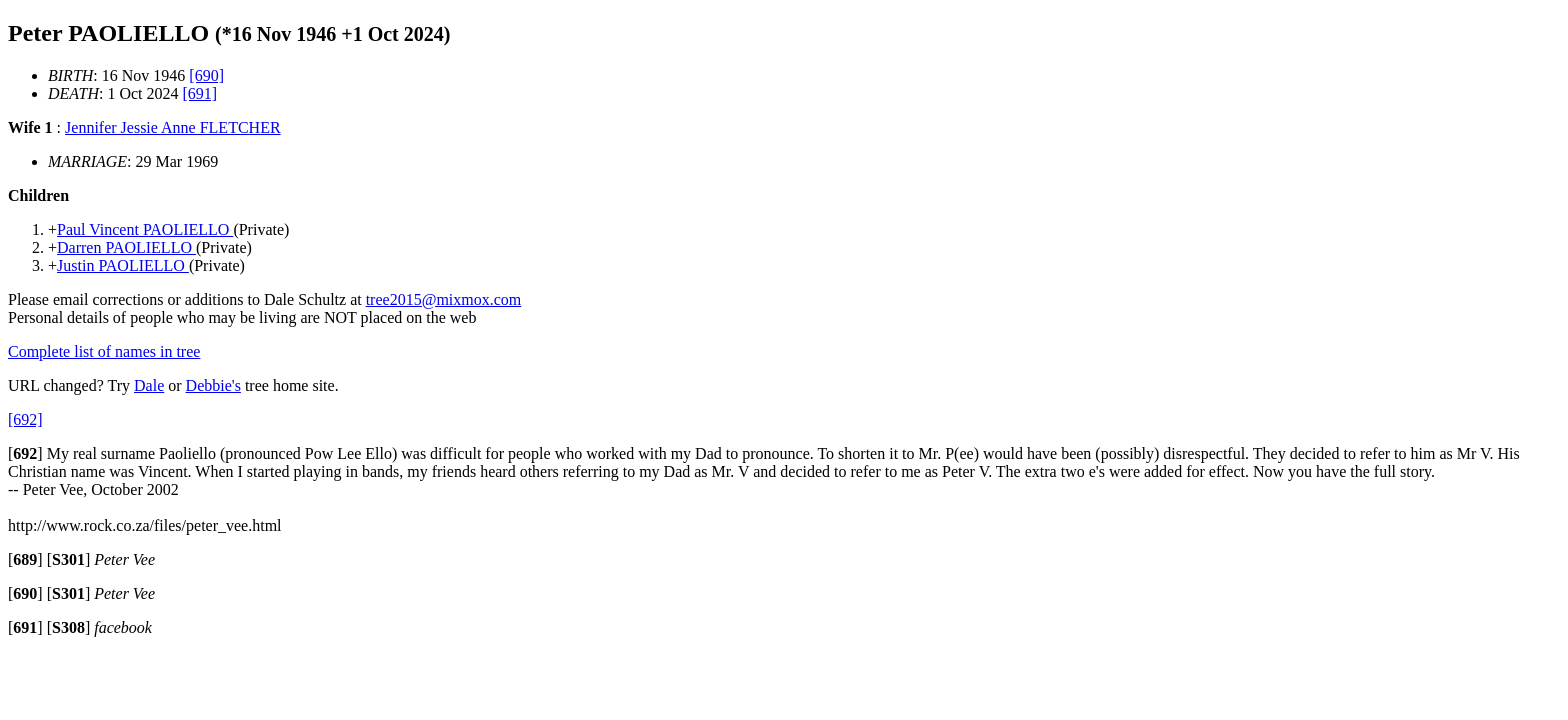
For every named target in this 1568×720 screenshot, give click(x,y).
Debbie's (213, 385)
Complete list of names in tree (104, 351)
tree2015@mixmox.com (444, 299)
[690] (206, 75)
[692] (25, 419)
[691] (200, 93)
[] (25, 453)
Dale (149, 385)
